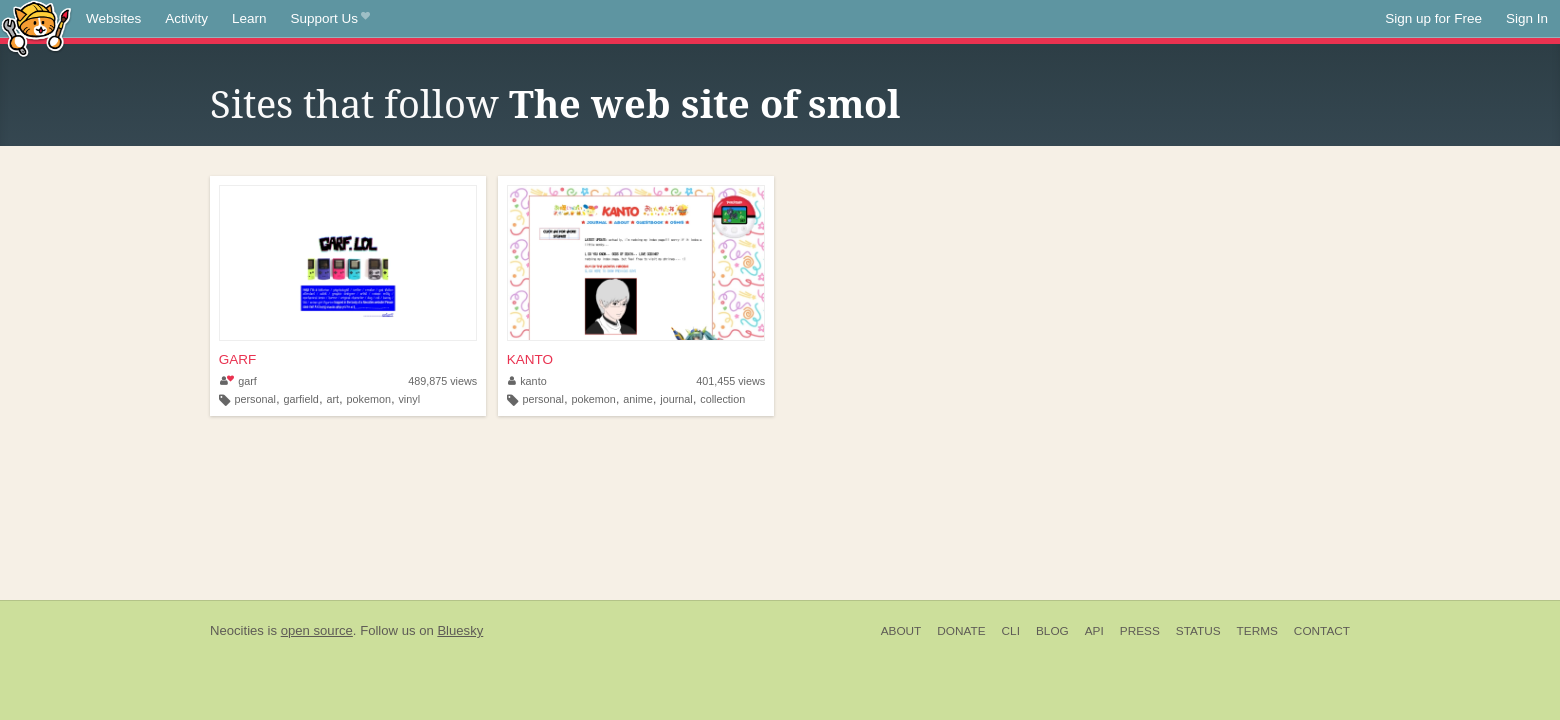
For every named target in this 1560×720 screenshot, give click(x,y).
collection (722, 399)
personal (255, 399)
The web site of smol (704, 105)
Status (1198, 631)
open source (317, 630)
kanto (527, 381)
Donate (961, 631)
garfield (300, 399)
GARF (238, 359)
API (1094, 631)
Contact (1322, 631)
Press (1140, 631)
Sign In (1527, 18)
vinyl (409, 399)
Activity (186, 18)
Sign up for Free (1433, 18)
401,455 (730, 381)
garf (238, 381)
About (901, 631)
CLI (1011, 631)
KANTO (530, 359)
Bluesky (460, 630)
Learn (249, 18)
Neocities (237, 630)
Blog (1052, 631)
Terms (1257, 631)
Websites (113, 18)
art (332, 399)
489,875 (442, 381)
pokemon (369, 399)
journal (676, 399)
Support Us (330, 19)
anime (637, 399)
